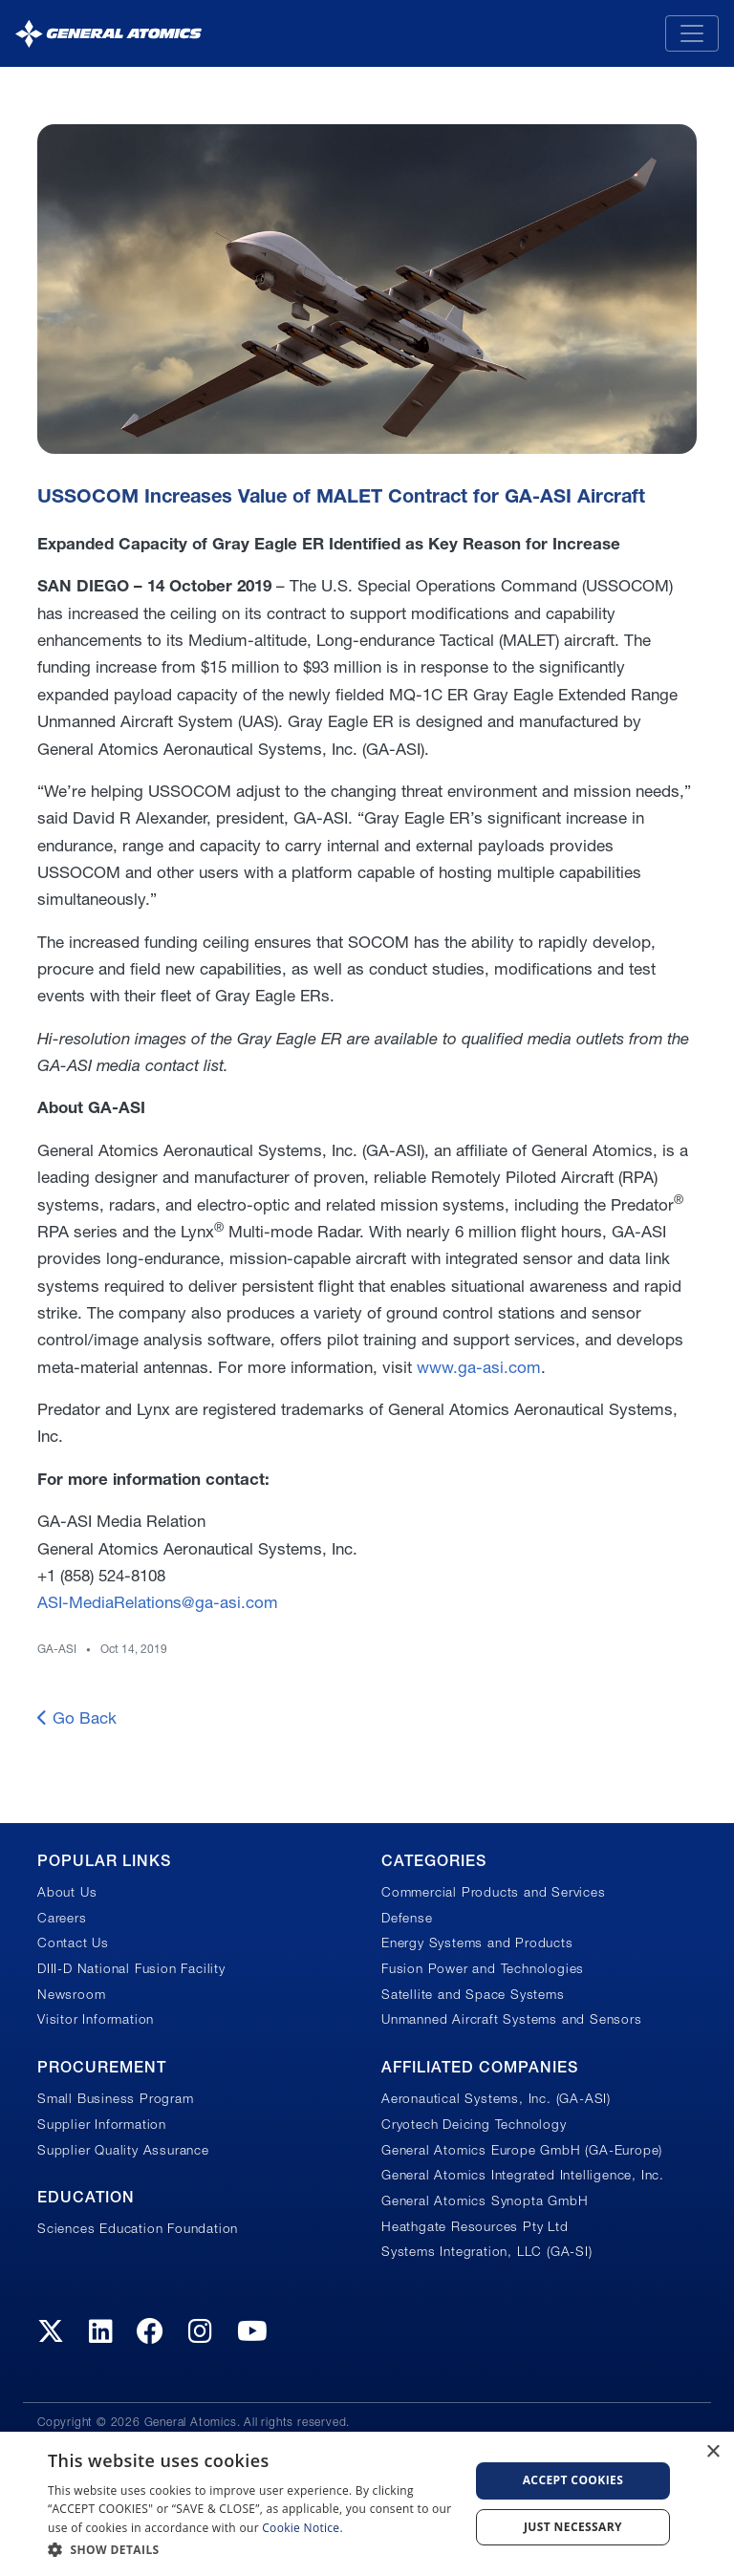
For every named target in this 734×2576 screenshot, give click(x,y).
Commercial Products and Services (493, 1892)
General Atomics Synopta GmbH (484, 2200)
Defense (407, 1917)
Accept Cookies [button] (573, 2480)
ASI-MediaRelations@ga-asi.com (157, 1602)
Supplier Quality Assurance (123, 2149)
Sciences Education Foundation (137, 2228)
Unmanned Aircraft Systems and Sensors (511, 2019)
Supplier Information (101, 2124)
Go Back (77, 1717)
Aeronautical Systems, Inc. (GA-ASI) (496, 2098)
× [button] (712, 2452)
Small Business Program (115, 2098)
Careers (62, 1917)
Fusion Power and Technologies (482, 1968)
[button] (252, 2550)
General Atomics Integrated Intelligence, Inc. (522, 2174)
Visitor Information (95, 2019)
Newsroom (71, 1994)
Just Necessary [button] (573, 2527)
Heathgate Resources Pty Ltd (475, 2226)
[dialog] (367, 2504)
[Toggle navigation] (692, 33)
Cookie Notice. (302, 2528)
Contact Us (73, 1942)
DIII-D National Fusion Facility (131, 1968)
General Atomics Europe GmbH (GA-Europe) (521, 2149)
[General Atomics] (108, 33)
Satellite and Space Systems (473, 1994)
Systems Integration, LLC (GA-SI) (487, 2251)
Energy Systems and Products (477, 1942)
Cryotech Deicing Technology (474, 2124)
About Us (67, 1892)
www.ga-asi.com (479, 1367)
